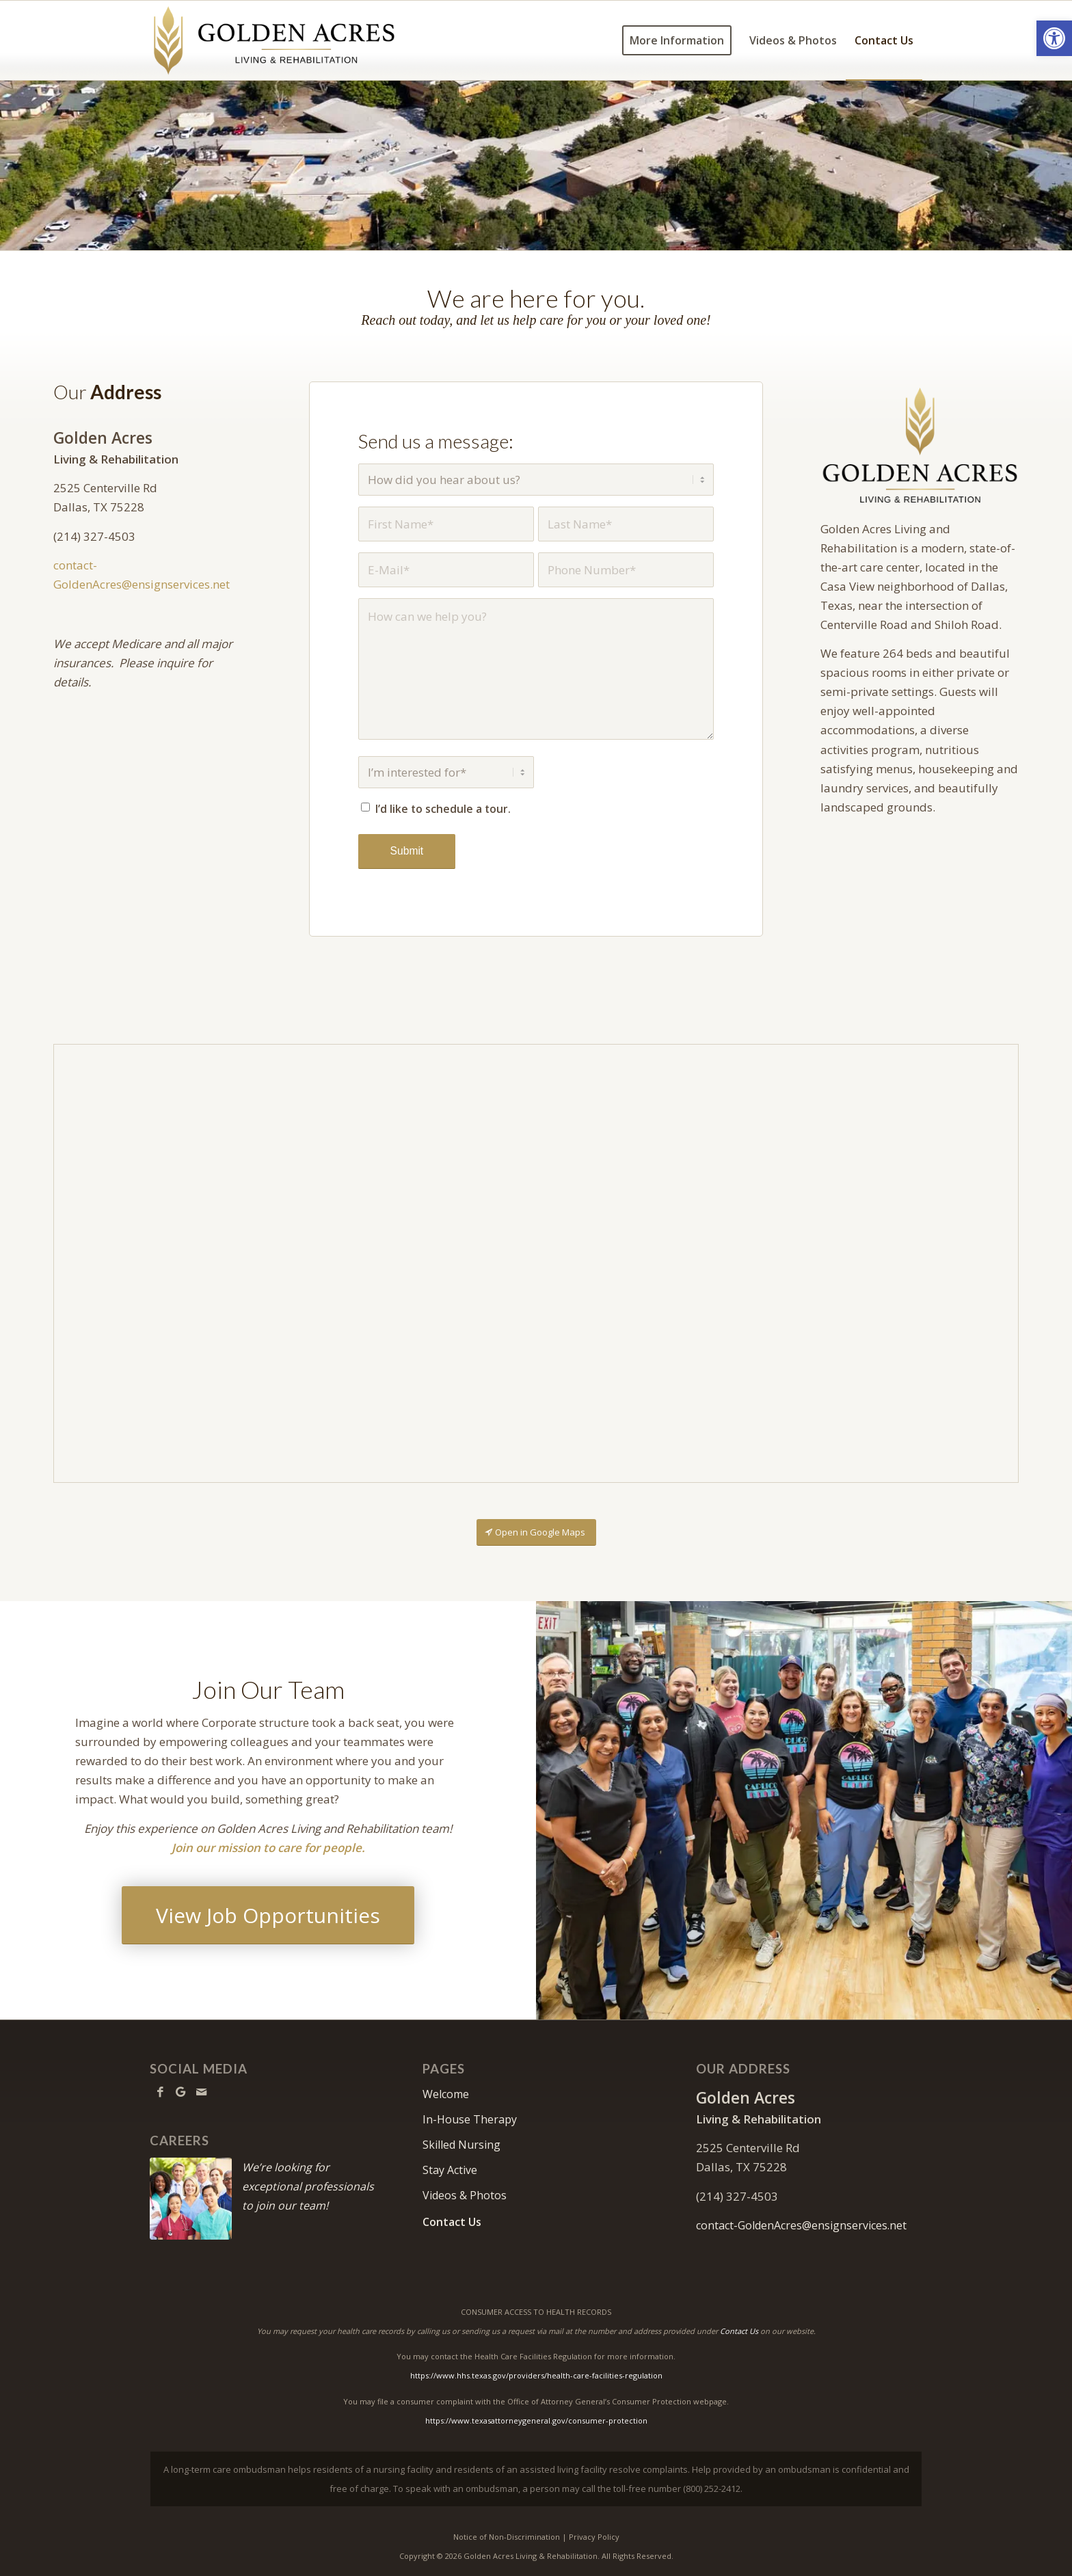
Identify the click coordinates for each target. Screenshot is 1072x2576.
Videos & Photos (465, 2195)
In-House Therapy (470, 2119)
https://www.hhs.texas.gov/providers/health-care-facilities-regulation (536, 2375)
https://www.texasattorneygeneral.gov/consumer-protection (536, 2420)
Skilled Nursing (461, 2144)
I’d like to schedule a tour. (443, 808)
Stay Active (450, 2169)
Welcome (446, 2094)
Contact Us (452, 2221)
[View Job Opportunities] (268, 1915)
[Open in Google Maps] (536, 1532)
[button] (1054, 38)
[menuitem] (676, 40)
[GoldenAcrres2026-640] (919, 445)
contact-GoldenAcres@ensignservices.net (801, 2225)
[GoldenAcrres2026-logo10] (274, 40)
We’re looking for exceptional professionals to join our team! (308, 2186)
